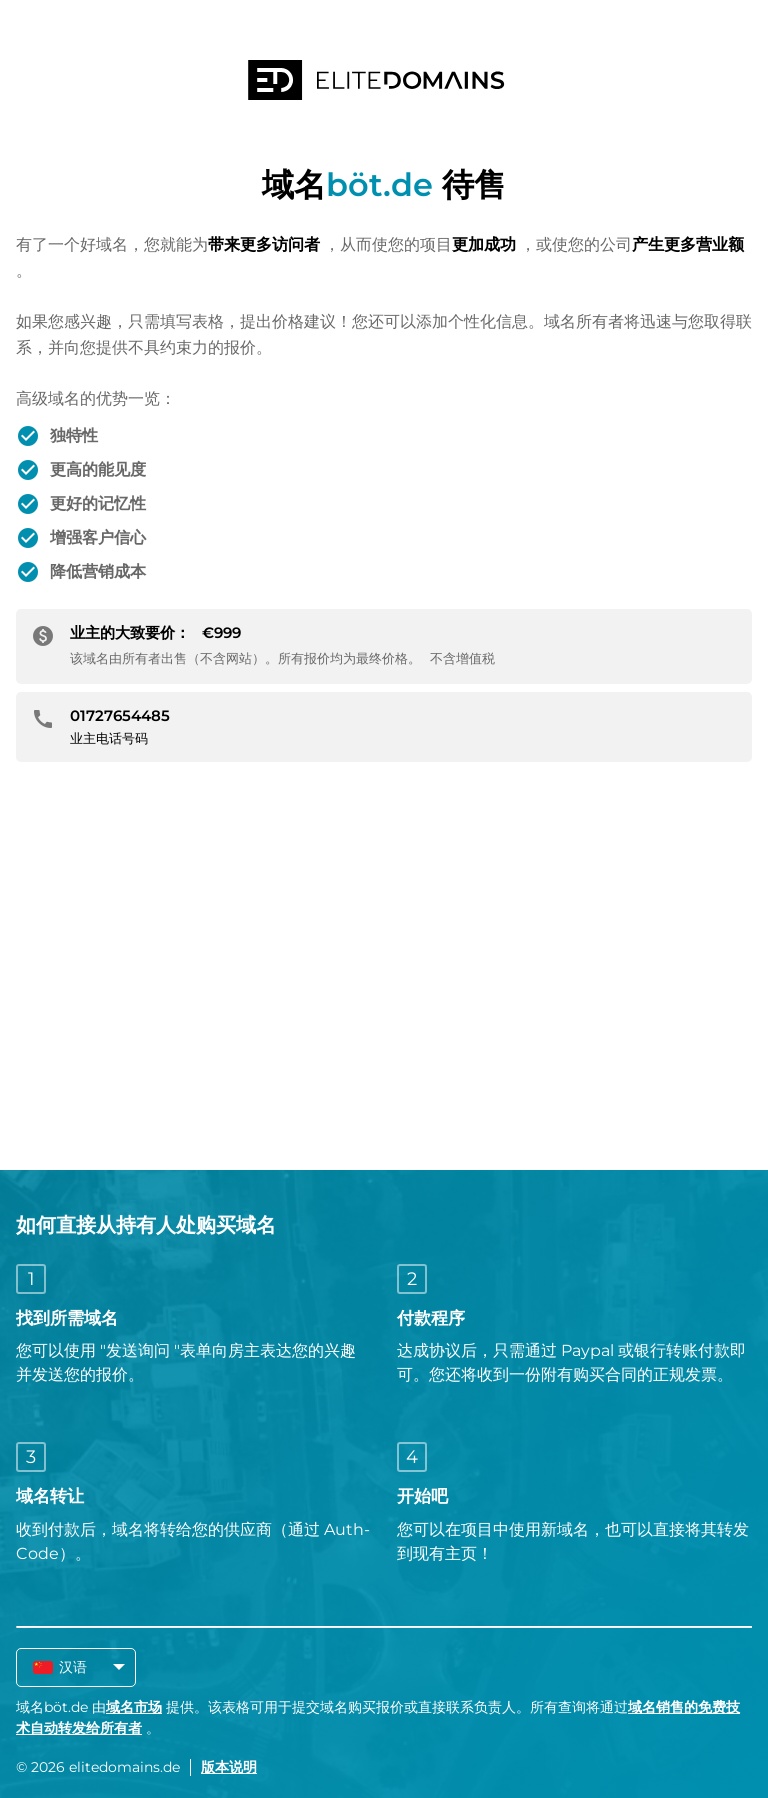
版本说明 (229, 1767)
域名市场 (134, 1707)
